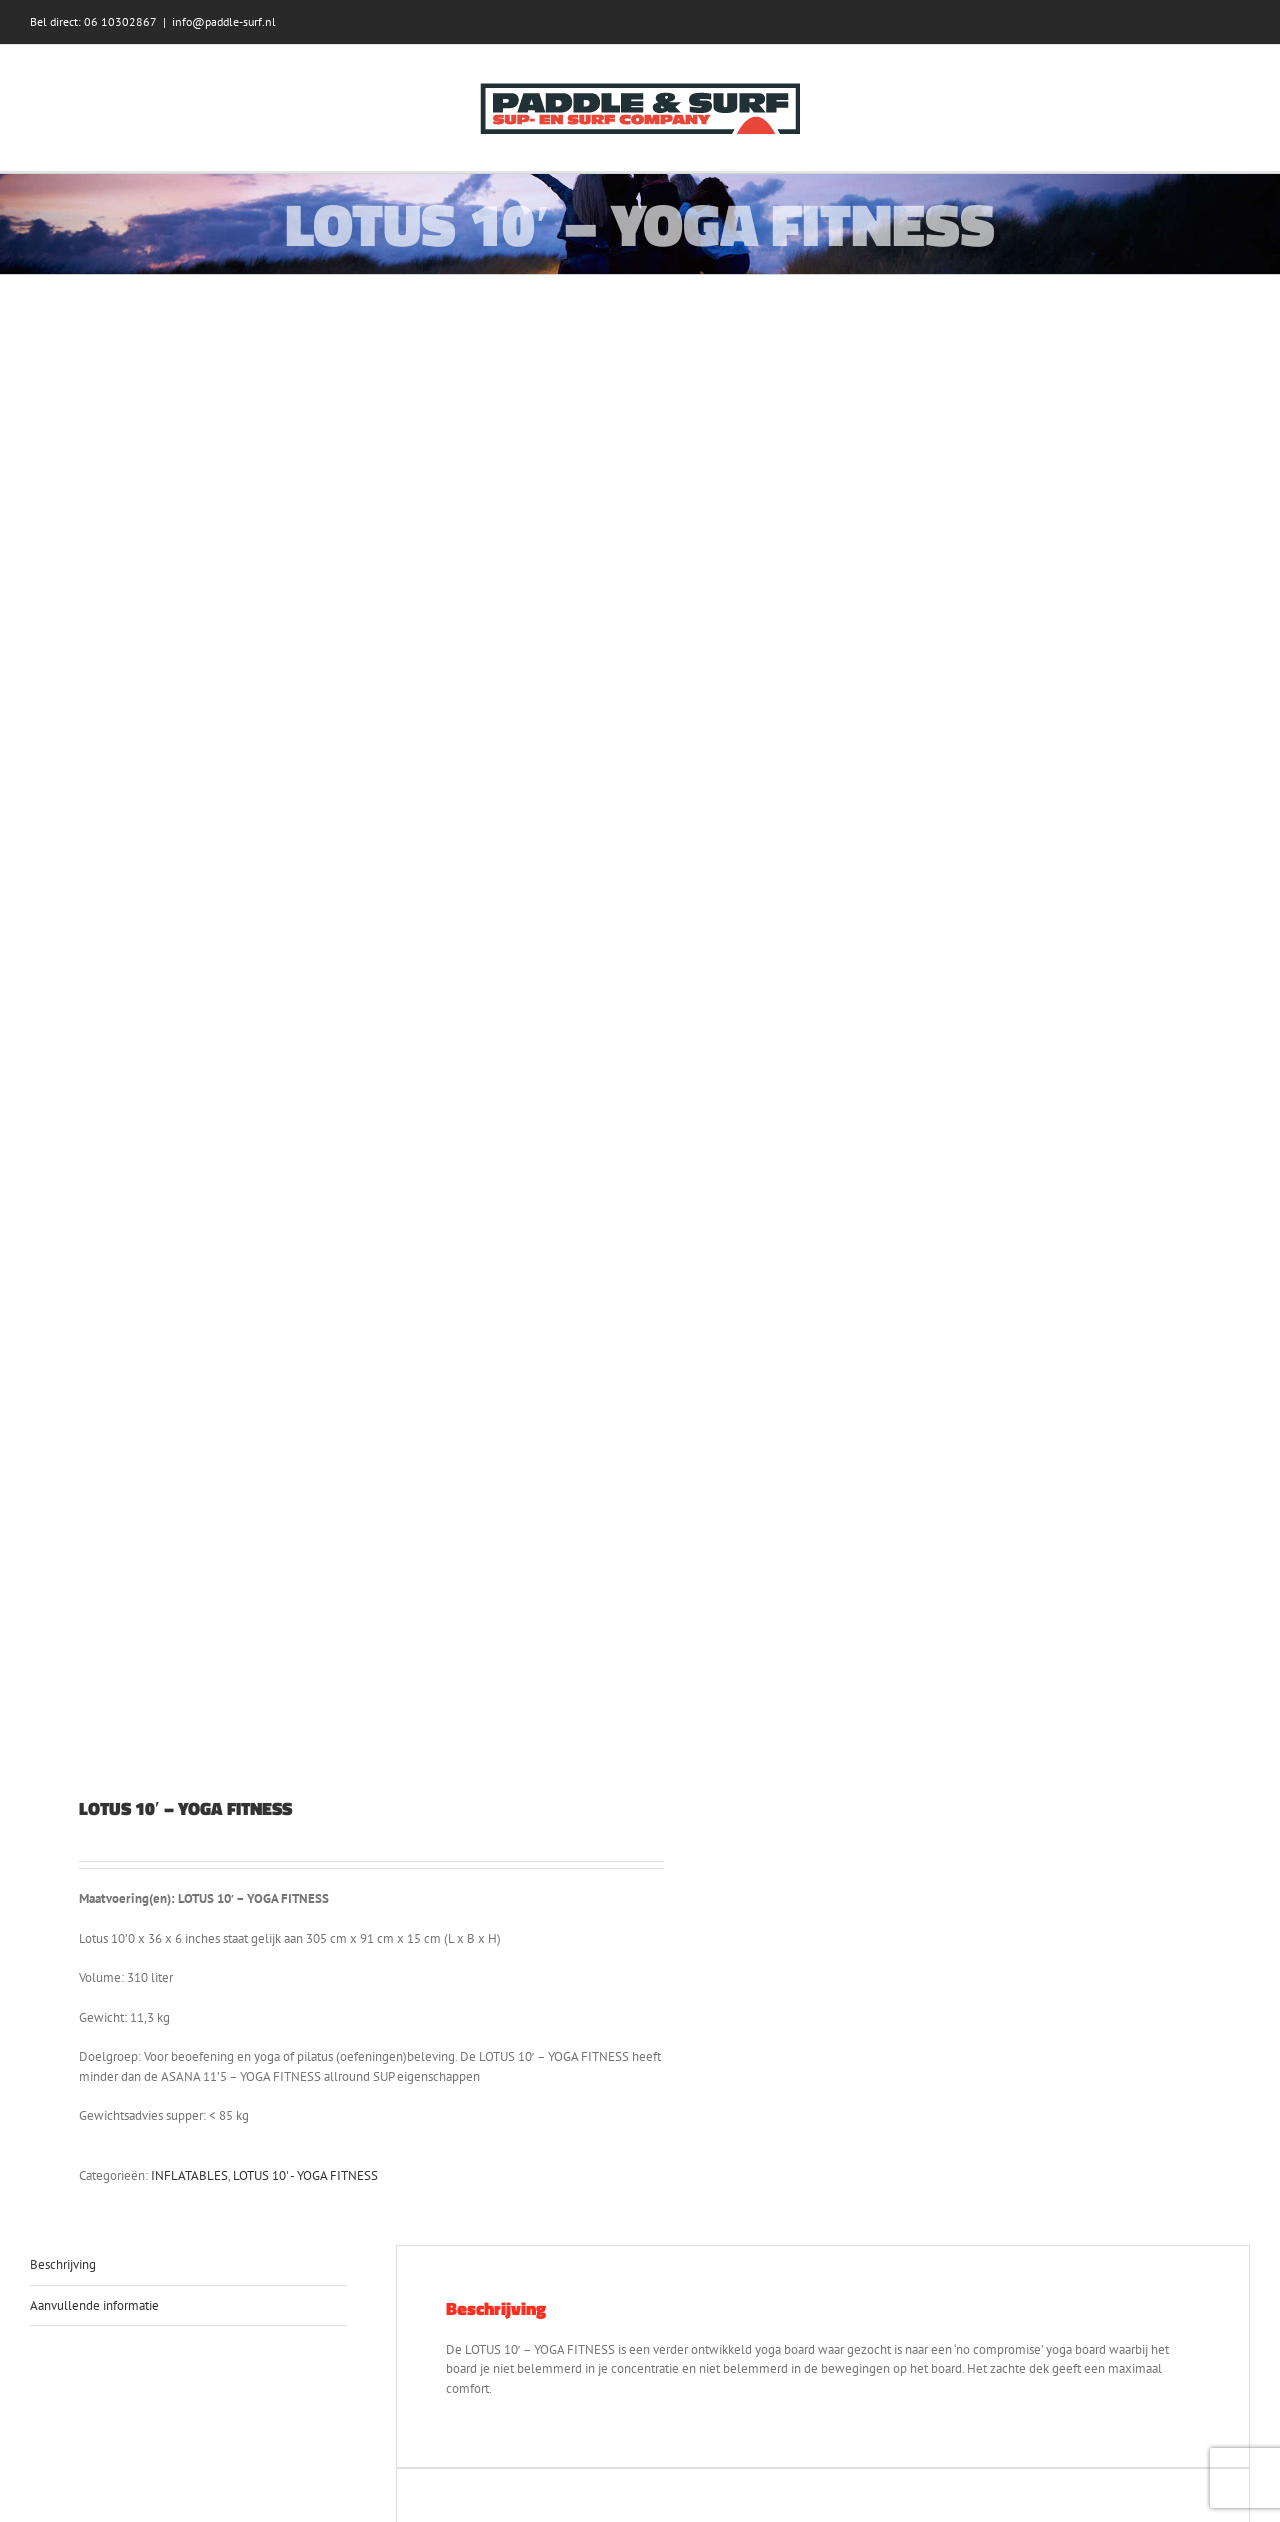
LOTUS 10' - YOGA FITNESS (305, 2175)
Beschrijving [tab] (63, 2264)
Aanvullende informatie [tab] (94, 2305)
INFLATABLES (189, 2175)
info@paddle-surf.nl (224, 21)
